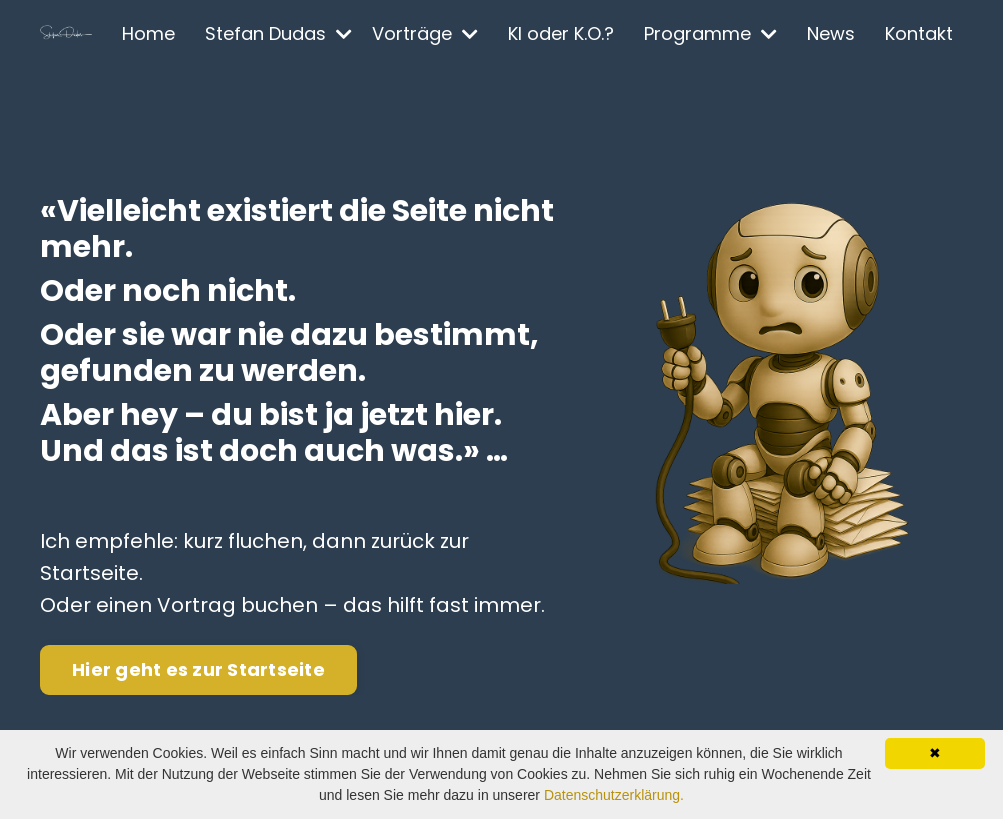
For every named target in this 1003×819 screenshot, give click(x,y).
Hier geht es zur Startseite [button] (198, 669)
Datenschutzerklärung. (614, 795)
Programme (710, 33)
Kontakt (919, 33)
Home (148, 33)
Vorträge (425, 33)
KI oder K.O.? (561, 33)
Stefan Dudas (278, 33)
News (831, 33)
